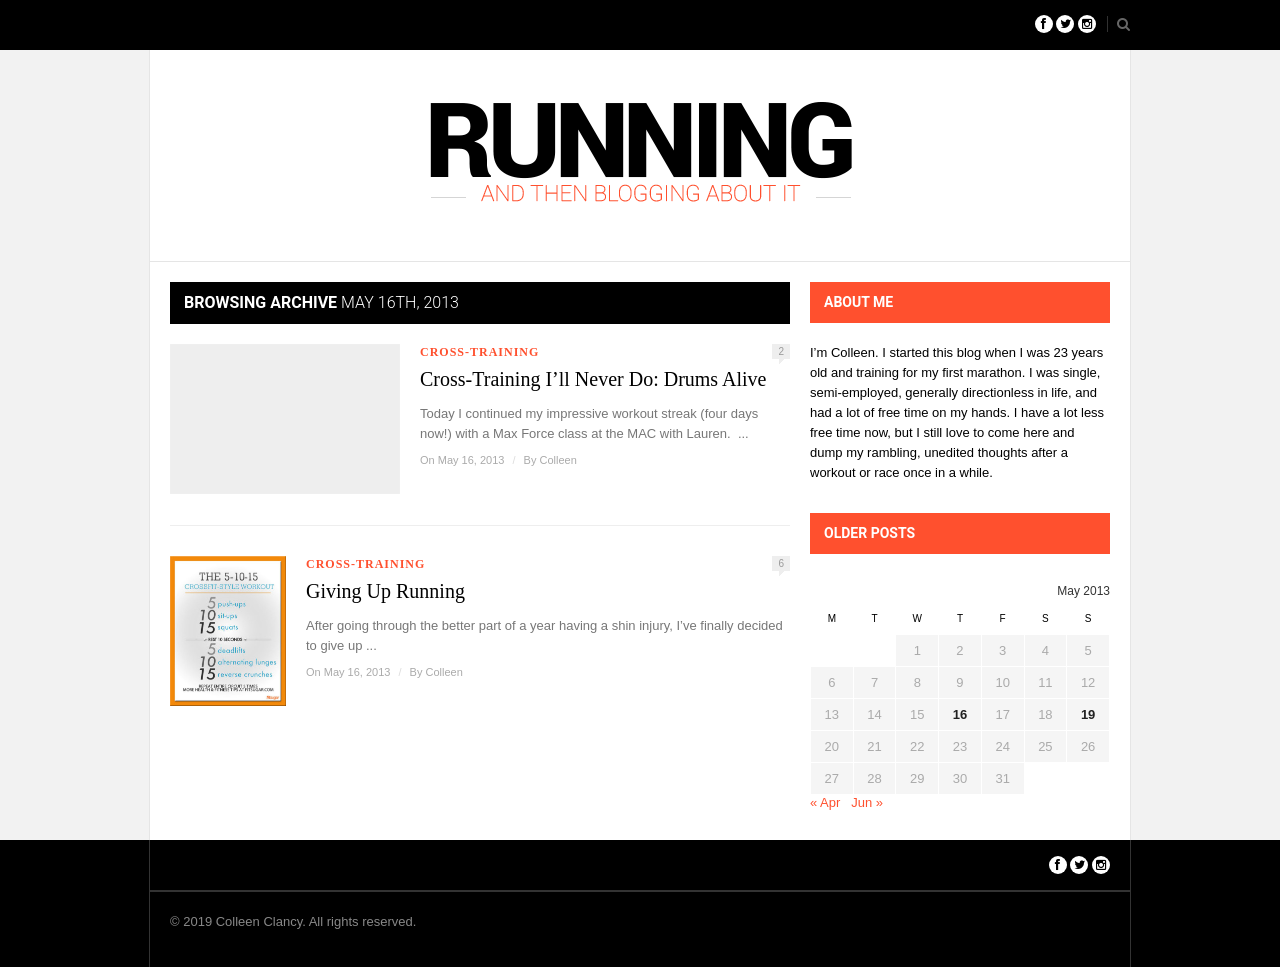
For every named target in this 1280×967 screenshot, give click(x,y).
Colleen (557, 460)
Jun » (867, 802)
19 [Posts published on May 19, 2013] (1088, 714)
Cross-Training (479, 352)
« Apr (825, 802)
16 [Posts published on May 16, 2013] (960, 714)
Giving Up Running (385, 591)
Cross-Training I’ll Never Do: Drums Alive (593, 379)
